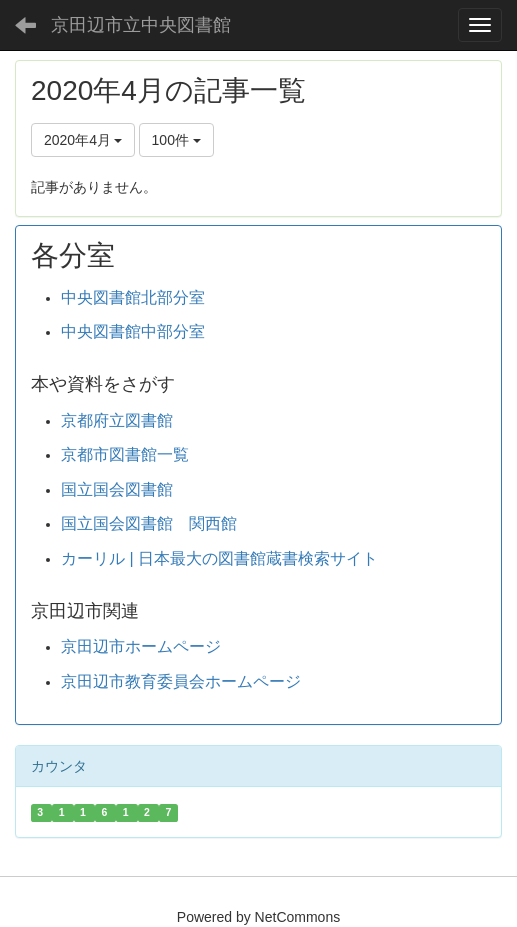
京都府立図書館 (117, 420)
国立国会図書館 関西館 (149, 523)
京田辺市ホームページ (141, 646)
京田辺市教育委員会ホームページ (181, 681)
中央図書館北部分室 (133, 297)
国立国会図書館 (117, 489)
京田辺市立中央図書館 (141, 25)
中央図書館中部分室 (133, 331)
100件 (176, 140)
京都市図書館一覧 (125, 454)
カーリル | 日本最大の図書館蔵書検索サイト (219, 558)
